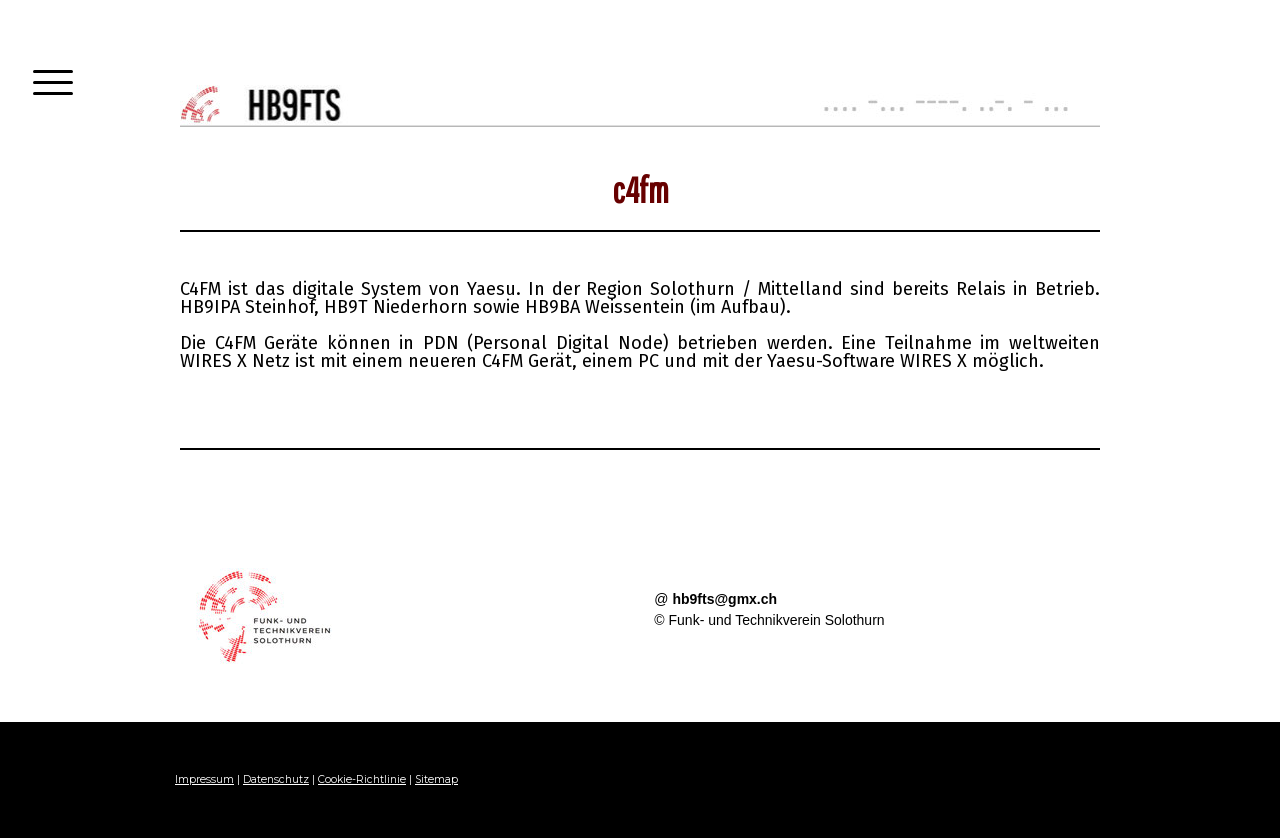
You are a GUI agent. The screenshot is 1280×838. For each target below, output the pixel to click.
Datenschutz (276, 779)
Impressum (204, 779)
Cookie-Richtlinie (362, 779)
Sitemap (436, 779)
